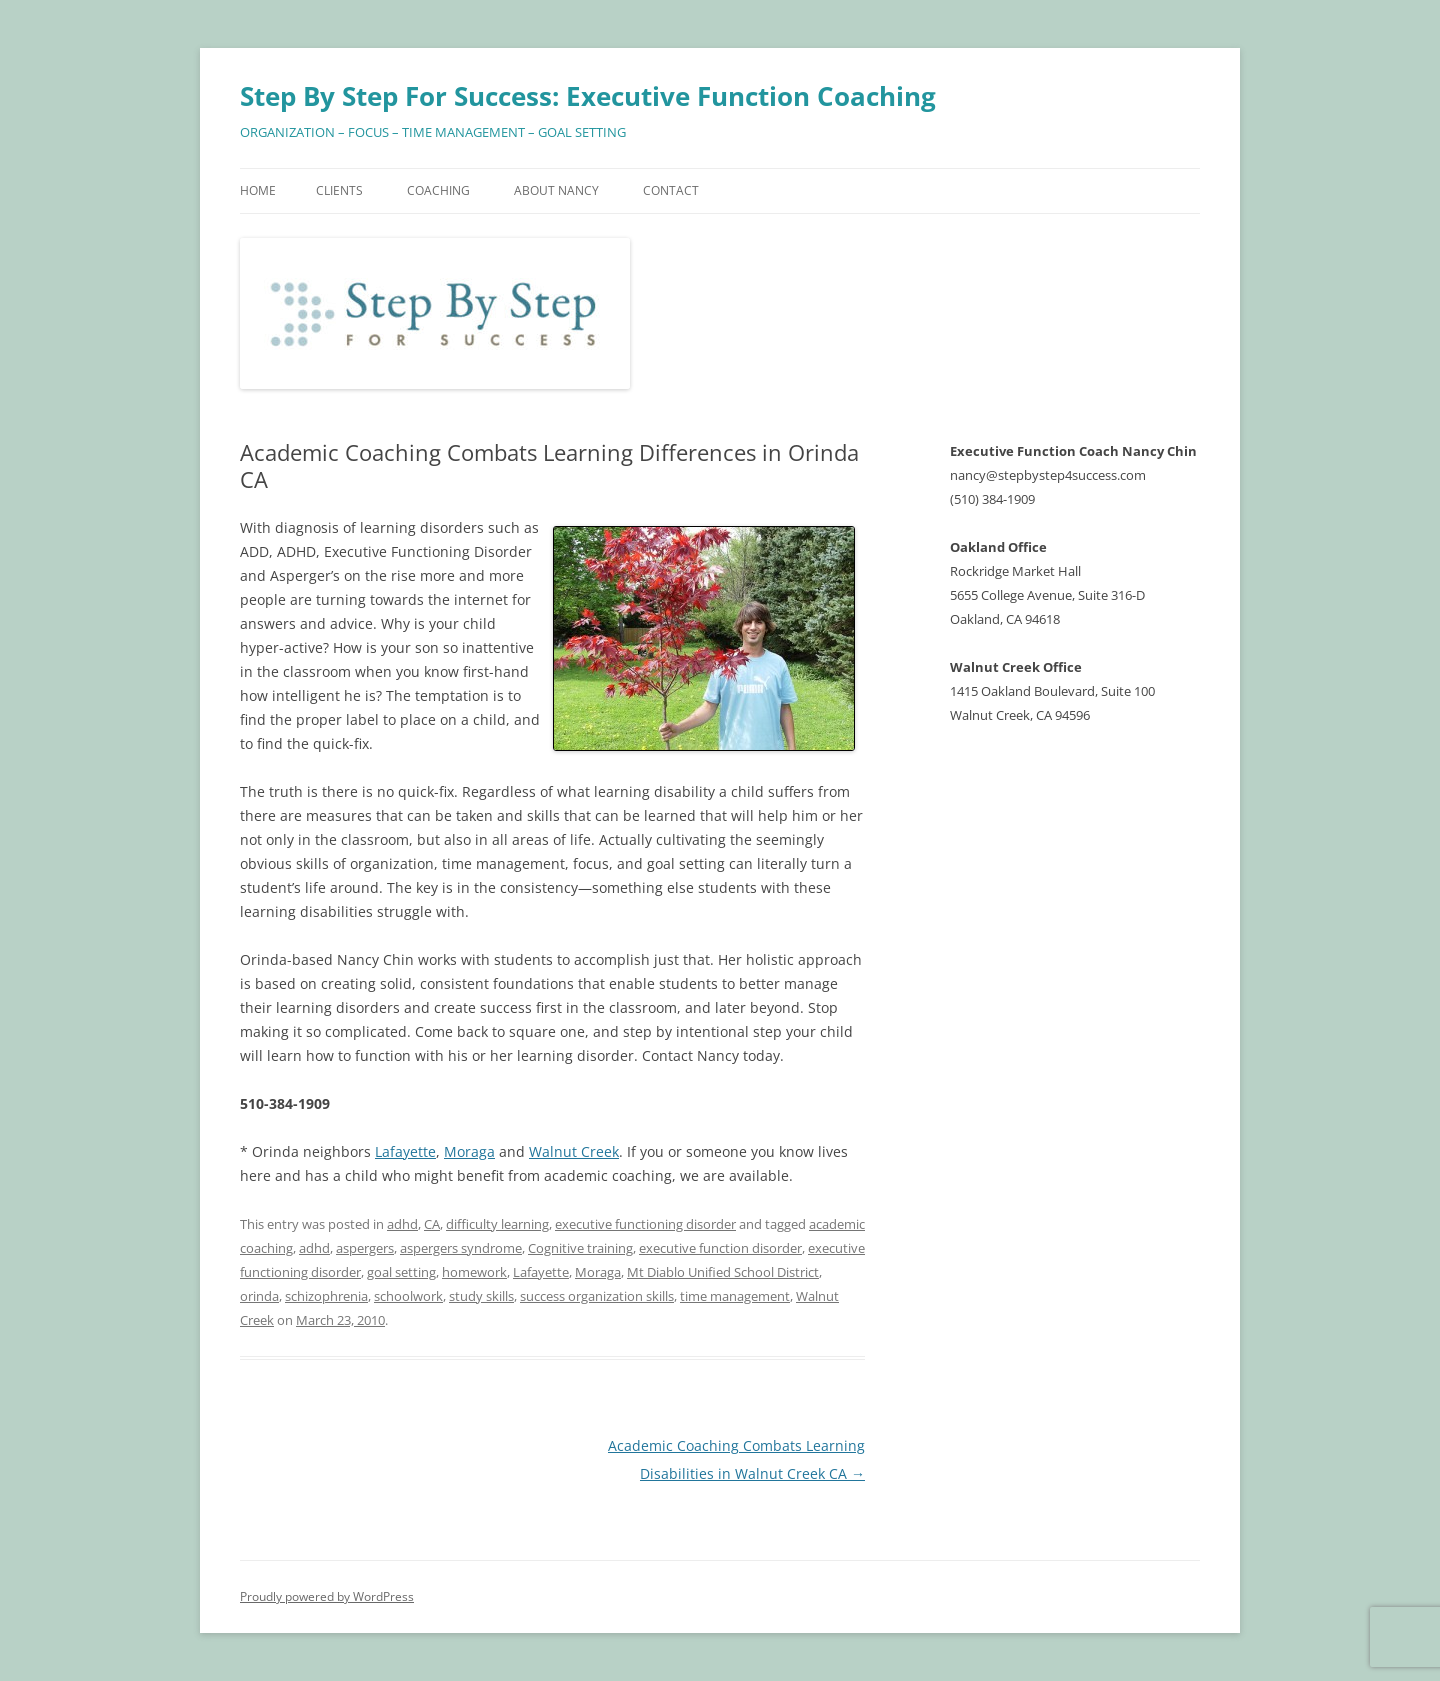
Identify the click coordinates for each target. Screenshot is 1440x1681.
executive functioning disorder (645, 1224)
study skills (481, 1296)
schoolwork (408, 1296)
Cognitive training (580, 1248)
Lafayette (405, 1151)
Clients (339, 190)
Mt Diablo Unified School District (723, 1272)
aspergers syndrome (461, 1248)
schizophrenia (326, 1296)
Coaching (438, 190)
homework (474, 1272)
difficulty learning (497, 1224)
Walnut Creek (574, 1151)
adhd (402, 1224)
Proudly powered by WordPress (327, 1596)
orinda (259, 1296)
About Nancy (556, 190)
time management (735, 1296)
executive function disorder (720, 1248)
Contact (671, 190)
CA (432, 1224)
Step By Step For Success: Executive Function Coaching (588, 96)
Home (258, 190)
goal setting (401, 1272)
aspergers (365, 1248)
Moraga (469, 1151)
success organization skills (597, 1296)
